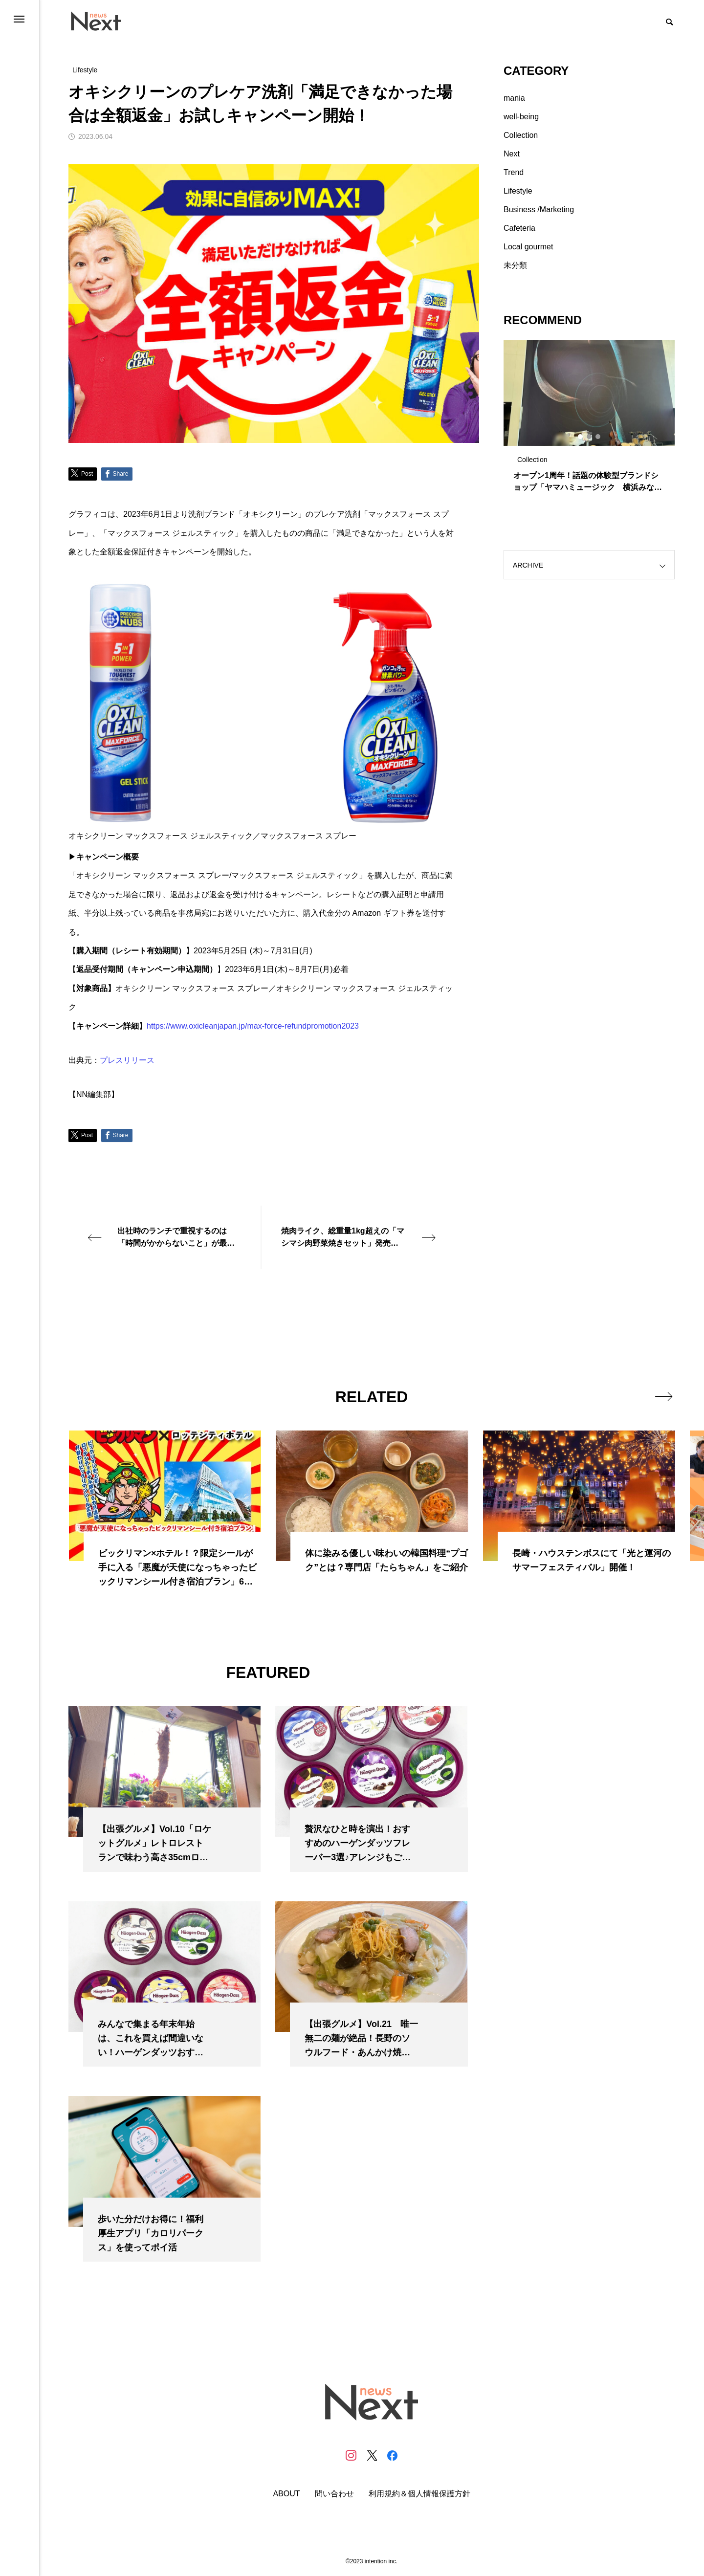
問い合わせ (334, 2494)
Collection (521, 135)
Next (512, 154)
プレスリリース (127, 1060)
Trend (514, 172)
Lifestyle (518, 191)
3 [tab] (598, 436)
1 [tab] (581, 436)
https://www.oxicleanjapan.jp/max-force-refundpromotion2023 (253, 1026)
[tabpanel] (589, 420)
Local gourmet (528, 246)
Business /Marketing (539, 209)
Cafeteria (519, 228)
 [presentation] (663, 1396)
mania (514, 98)
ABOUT (286, 2494)
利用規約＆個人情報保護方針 (419, 2494)
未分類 (515, 265)
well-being (521, 116)
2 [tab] (590, 436)
